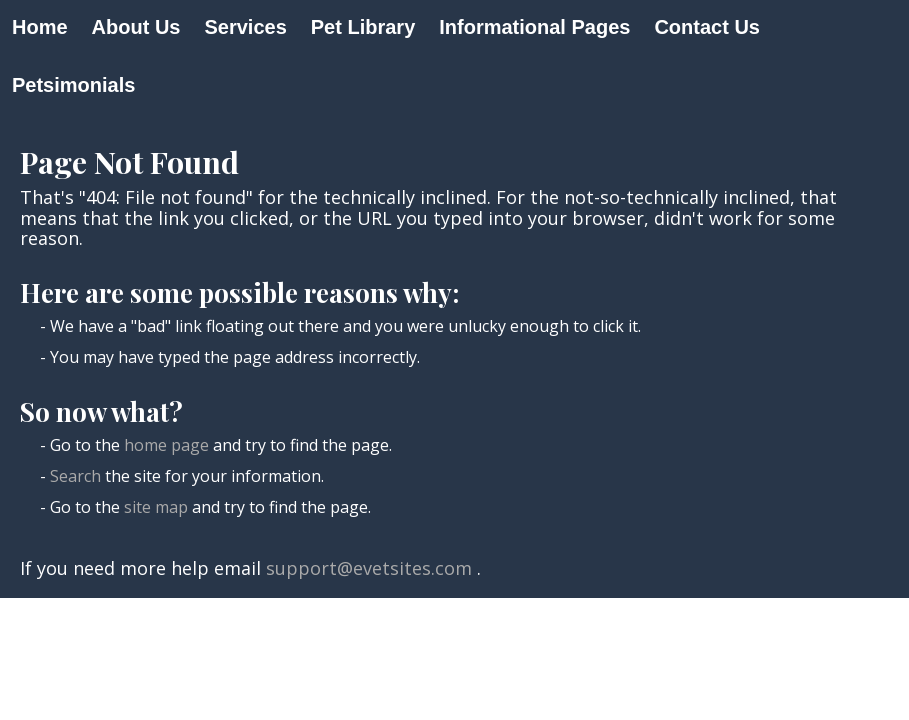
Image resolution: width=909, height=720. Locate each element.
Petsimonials (73, 85)
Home (40, 27)
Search (75, 476)
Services (245, 27)
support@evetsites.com (369, 568)
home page (166, 445)
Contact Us (707, 27)
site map (156, 507)
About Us (136, 27)
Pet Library (363, 27)
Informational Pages (534, 27)
